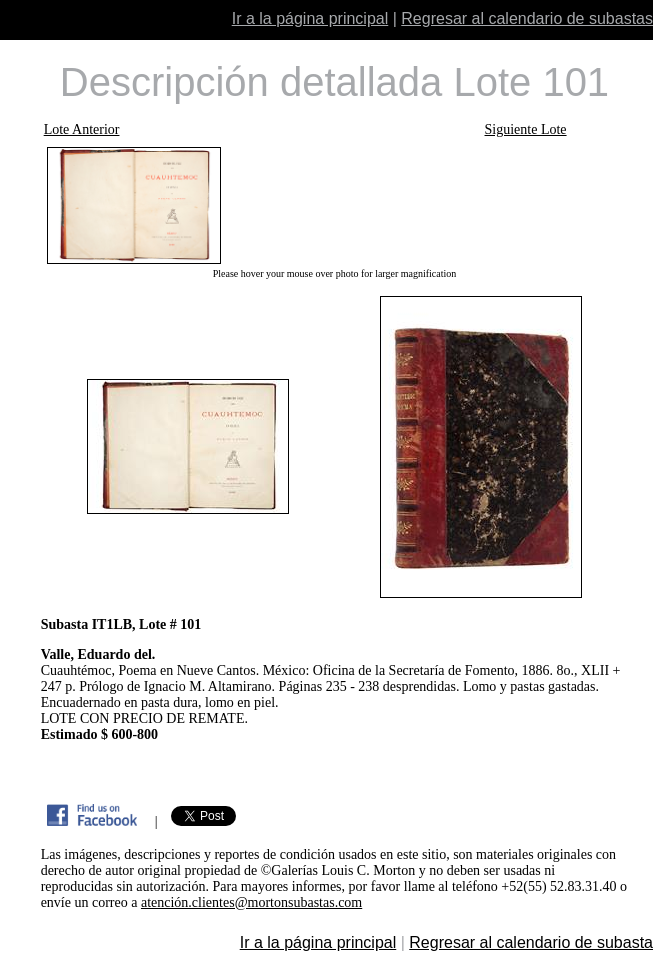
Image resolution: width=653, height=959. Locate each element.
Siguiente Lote (526, 129)
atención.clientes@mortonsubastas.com (251, 902)
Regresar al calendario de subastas (527, 18)
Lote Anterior (82, 129)
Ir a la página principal (310, 18)
